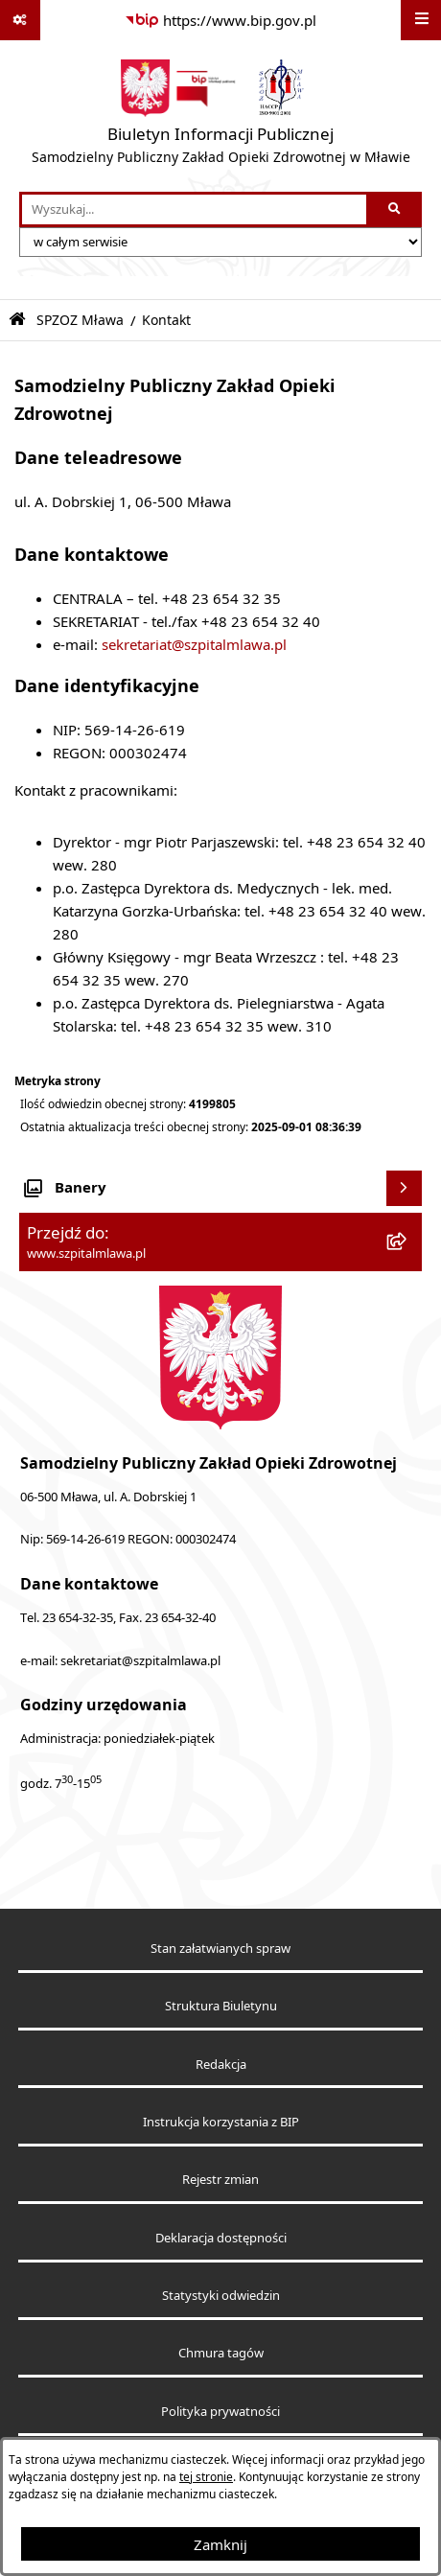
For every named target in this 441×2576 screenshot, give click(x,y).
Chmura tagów (221, 2353)
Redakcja (221, 2064)
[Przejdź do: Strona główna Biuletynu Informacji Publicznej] (17, 320)
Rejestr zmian (220, 2179)
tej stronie (206, 2477)
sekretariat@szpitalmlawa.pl (194, 644)
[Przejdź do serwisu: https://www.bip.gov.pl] (220, 20)
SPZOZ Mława (80, 320)
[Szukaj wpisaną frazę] (395, 210)
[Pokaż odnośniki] (20, 20)
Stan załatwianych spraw (220, 1948)
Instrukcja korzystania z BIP (221, 2122)
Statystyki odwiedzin (221, 2295)
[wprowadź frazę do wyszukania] (194, 210)
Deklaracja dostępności (221, 2238)
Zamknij (220, 2544)
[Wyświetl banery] (404, 1189)
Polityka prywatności (220, 2411)
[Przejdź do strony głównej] (221, 116)
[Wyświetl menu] (421, 20)
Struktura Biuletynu (221, 2006)
